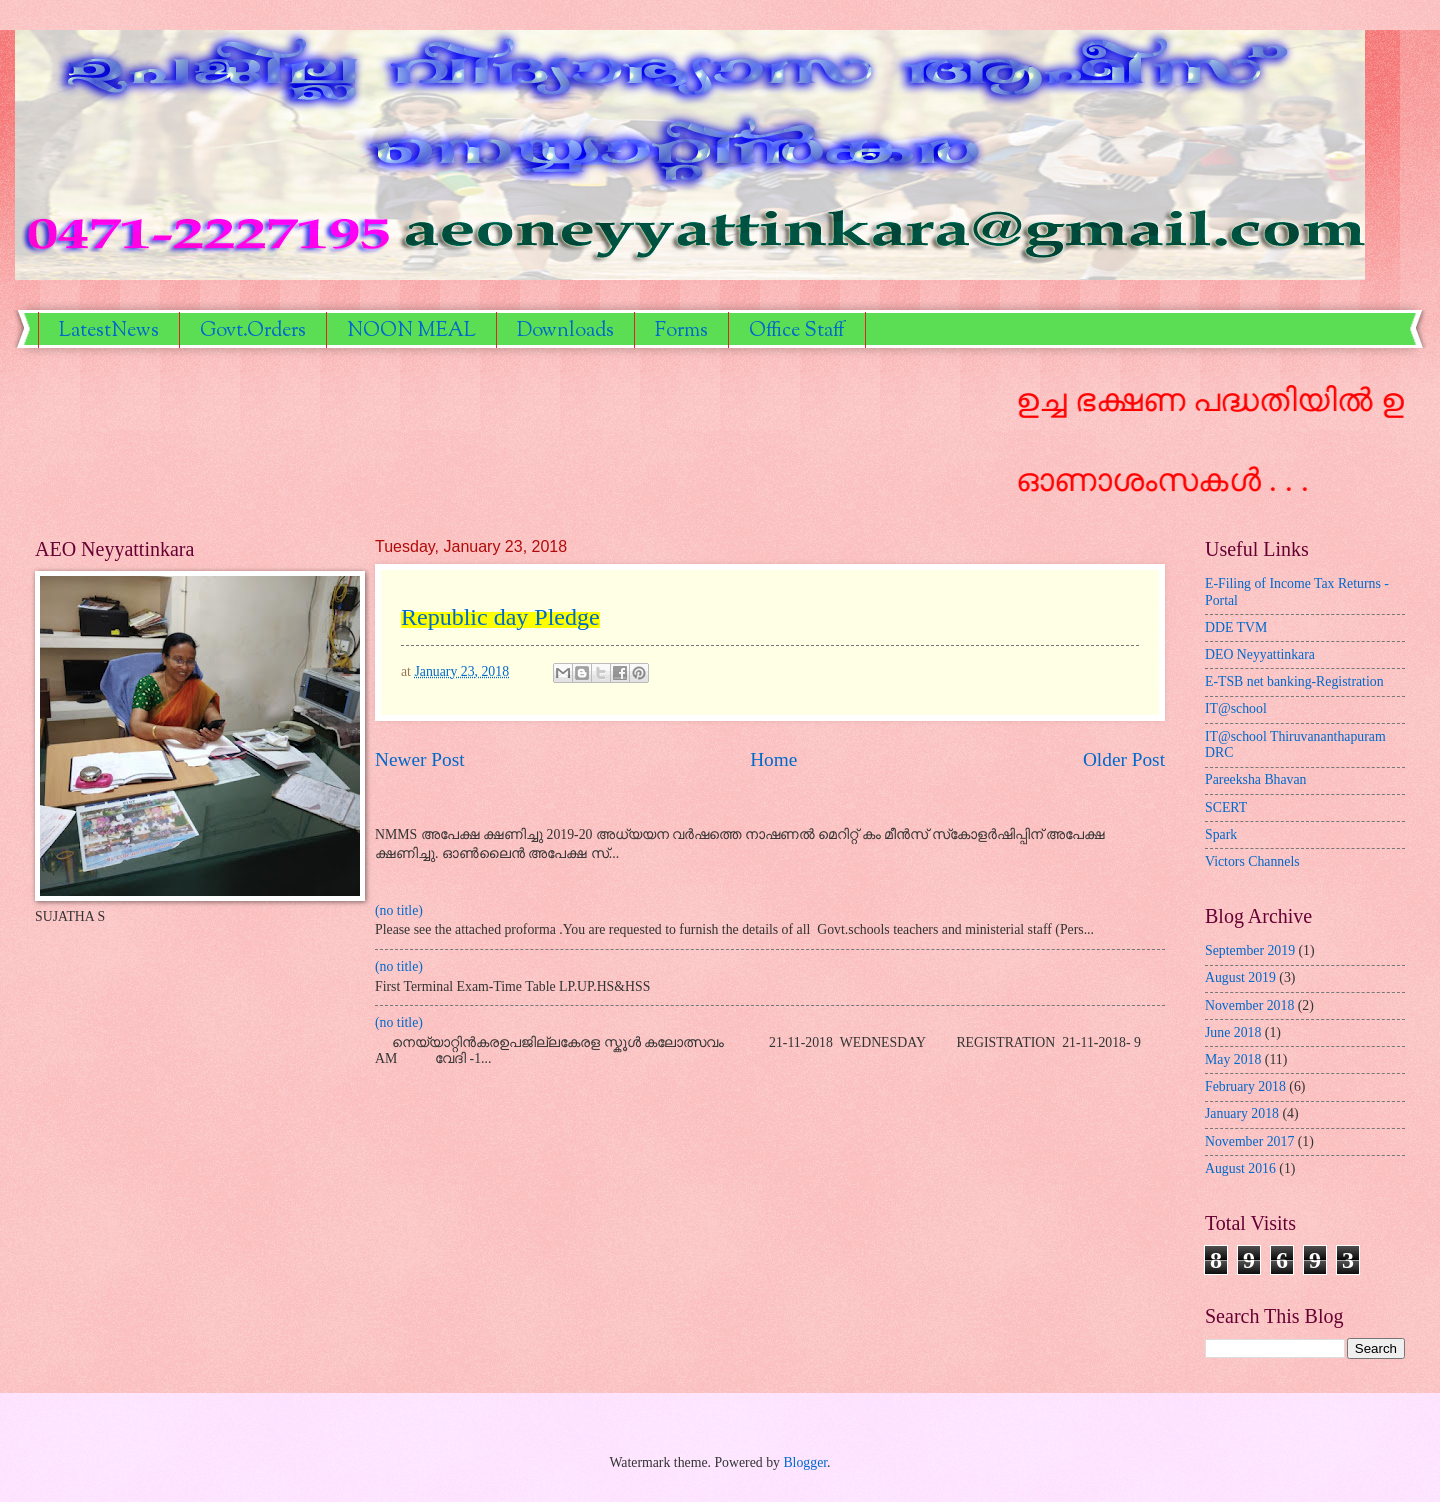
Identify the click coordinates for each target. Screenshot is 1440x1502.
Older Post (1124, 759)
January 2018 (1242, 1113)
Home (773, 759)
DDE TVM (1236, 627)
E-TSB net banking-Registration (1294, 681)
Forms (681, 331)
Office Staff (797, 331)
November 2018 (1249, 1005)
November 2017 (1249, 1141)
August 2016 (1240, 1168)
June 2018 (1233, 1032)
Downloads (565, 331)
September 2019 (1250, 950)
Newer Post (420, 759)
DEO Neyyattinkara (1260, 654)
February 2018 (1245, 1086)
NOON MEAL (411, 331)
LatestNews (109, 331)
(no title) (399, 910)
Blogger (805, 1462)
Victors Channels (1252, 861)
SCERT (1226, 807)
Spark (1221, 834)
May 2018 (1233, 1059)
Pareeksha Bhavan (1256, 779)
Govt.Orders (253, 331)
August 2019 (1240, 977)
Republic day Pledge (500, 617)
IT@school (1236, 708)
